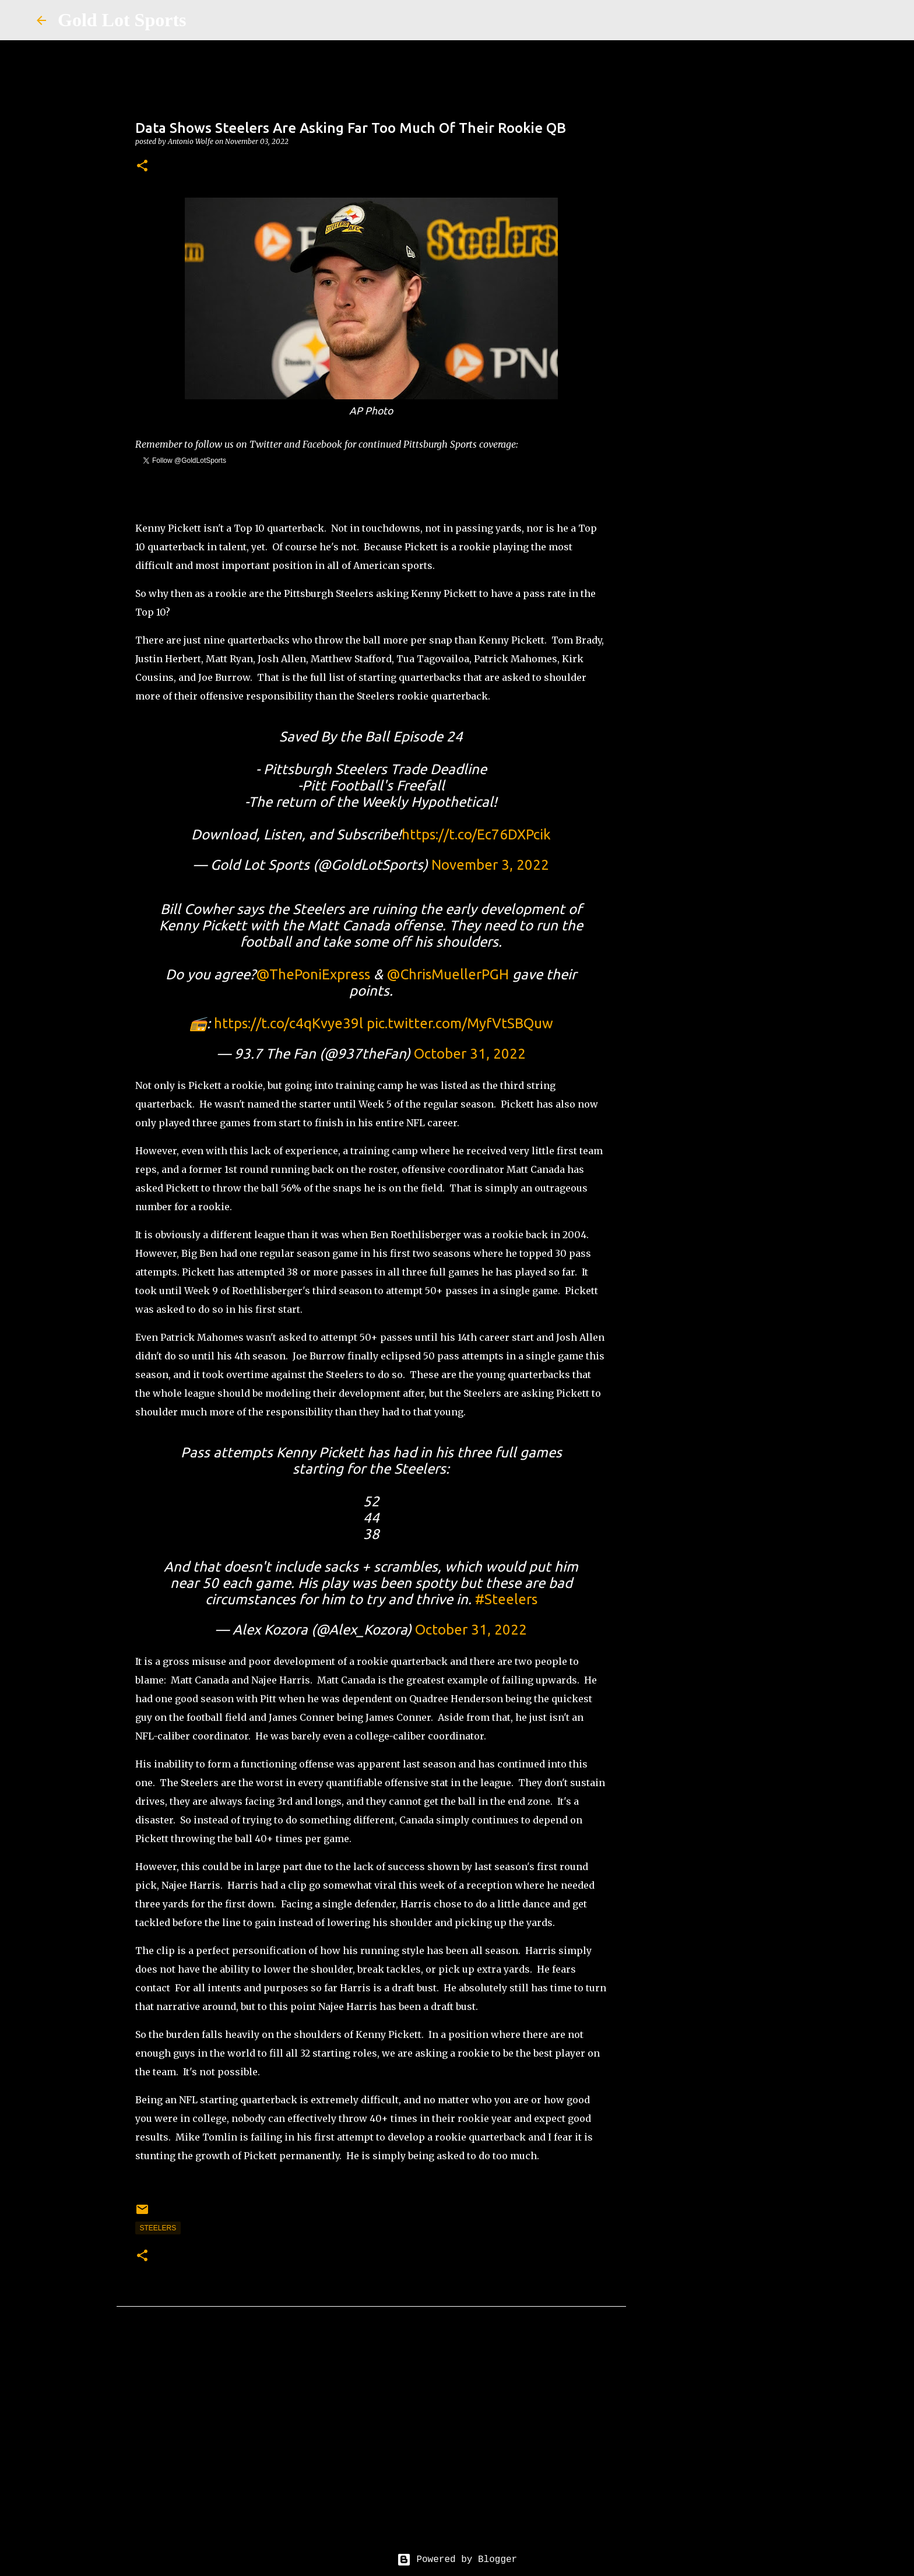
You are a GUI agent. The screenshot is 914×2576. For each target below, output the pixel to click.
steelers (158, 2228)
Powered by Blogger (457, 2559)
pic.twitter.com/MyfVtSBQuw (460, 1023)
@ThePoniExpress (313, 974)
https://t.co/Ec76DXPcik (476, 834)
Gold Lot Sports (122, 19)
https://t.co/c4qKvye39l (288, 1023)
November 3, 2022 (490, 865)
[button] (142, 166)
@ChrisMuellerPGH (447, 974)
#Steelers (506, 1599)
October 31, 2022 (470, 1054)
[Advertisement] (371, 2443)
